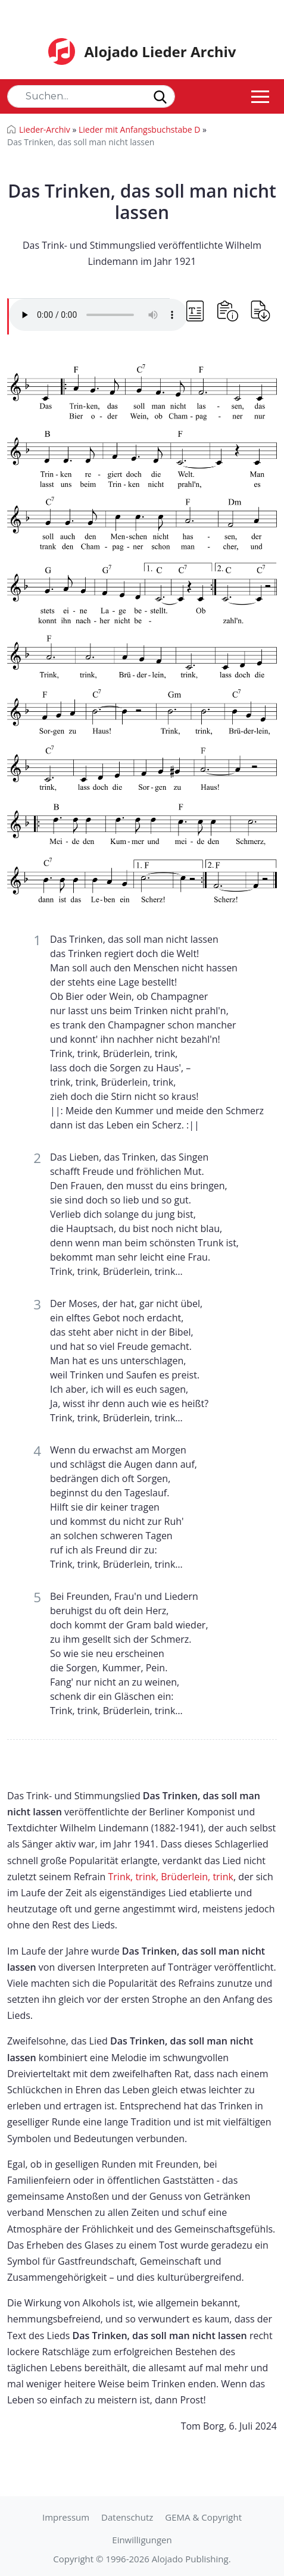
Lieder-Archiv (44, 129)
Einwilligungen (141, 2540)
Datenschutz (127, 2517)
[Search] (91, 96)
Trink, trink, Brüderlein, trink (170, 1876)
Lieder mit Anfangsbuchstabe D (140, 129)
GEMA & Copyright (203, 2517)
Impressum (65, 2517)
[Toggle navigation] (260, 96)
